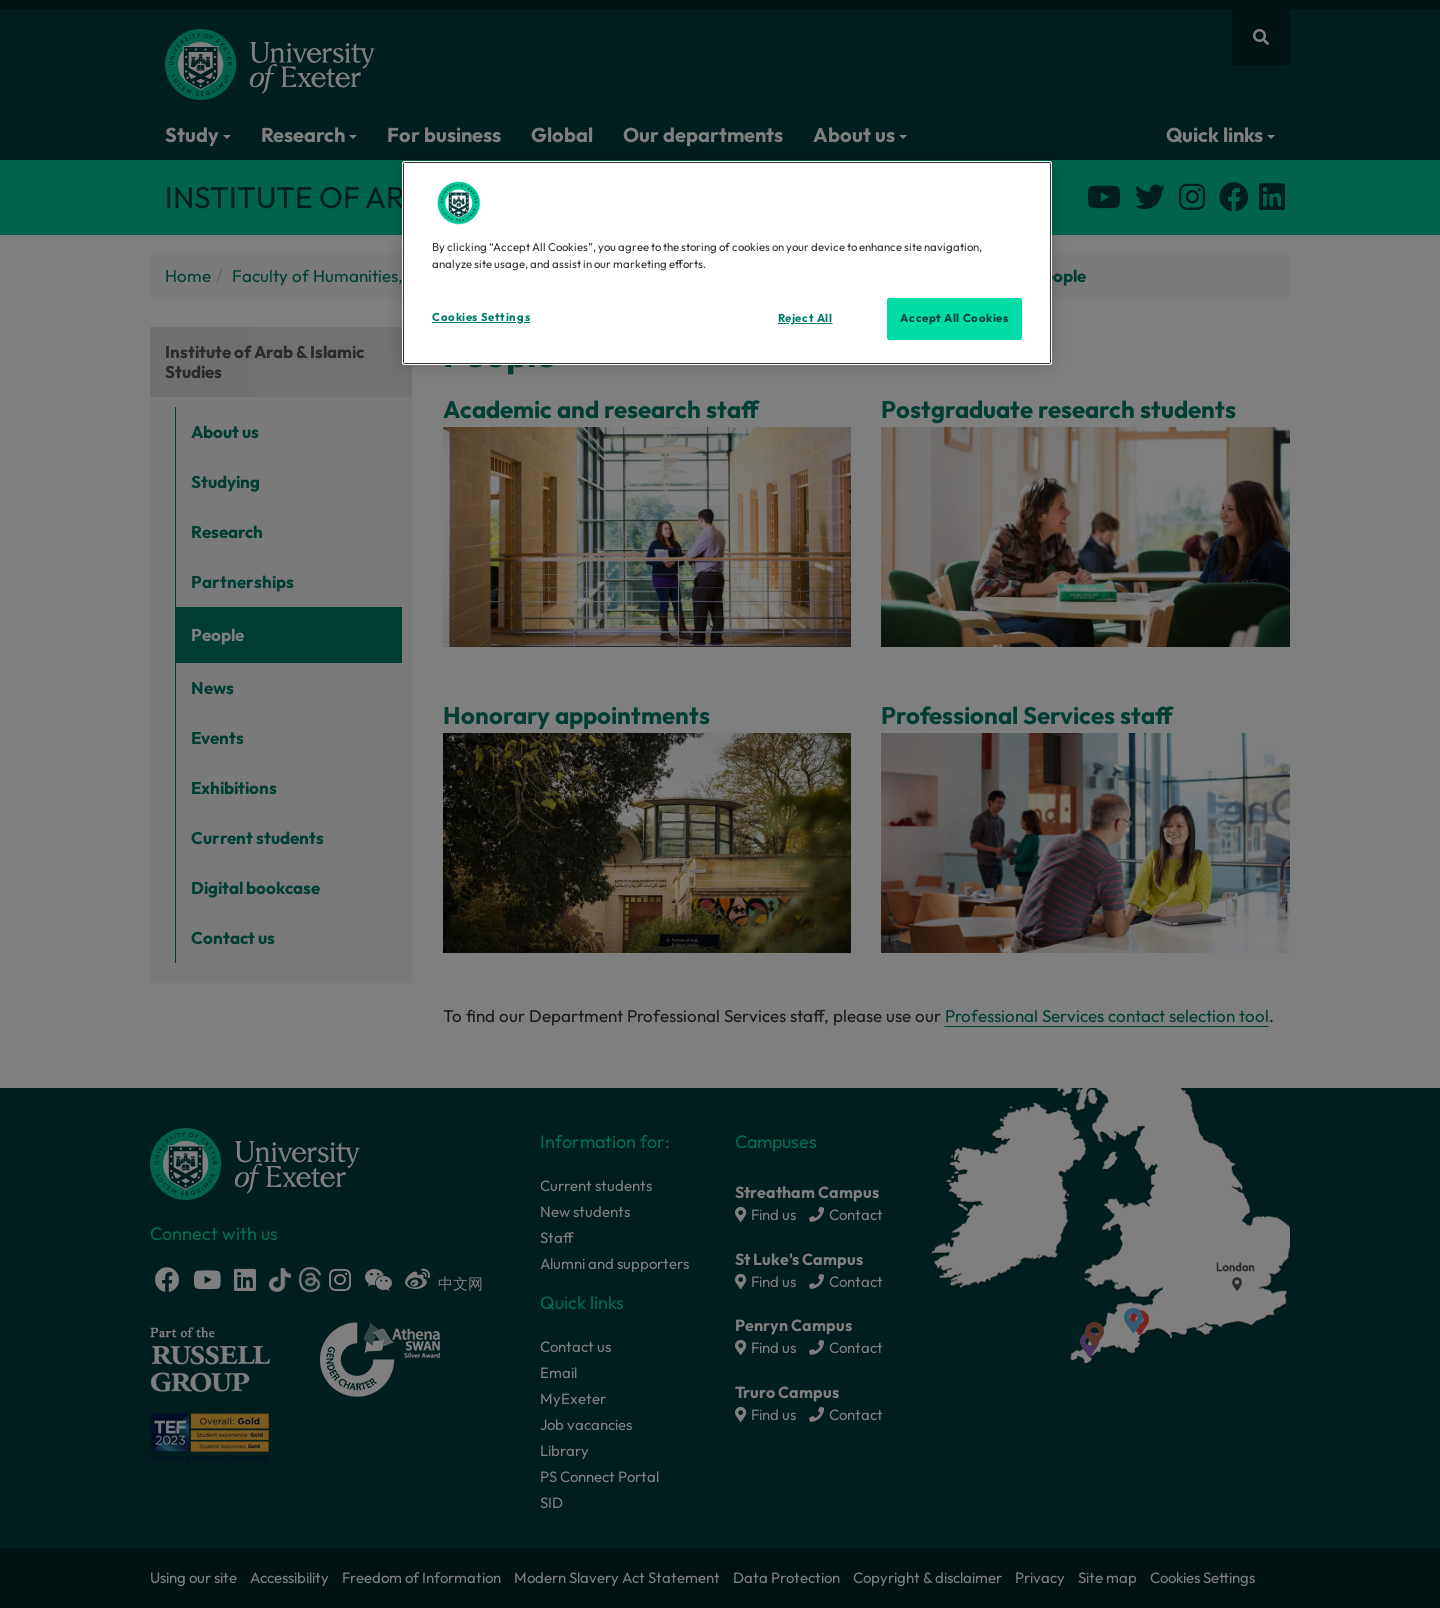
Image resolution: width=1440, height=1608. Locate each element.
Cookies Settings (481, 317)
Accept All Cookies (954, 318)
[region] (727, 263)
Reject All (805, 318)
